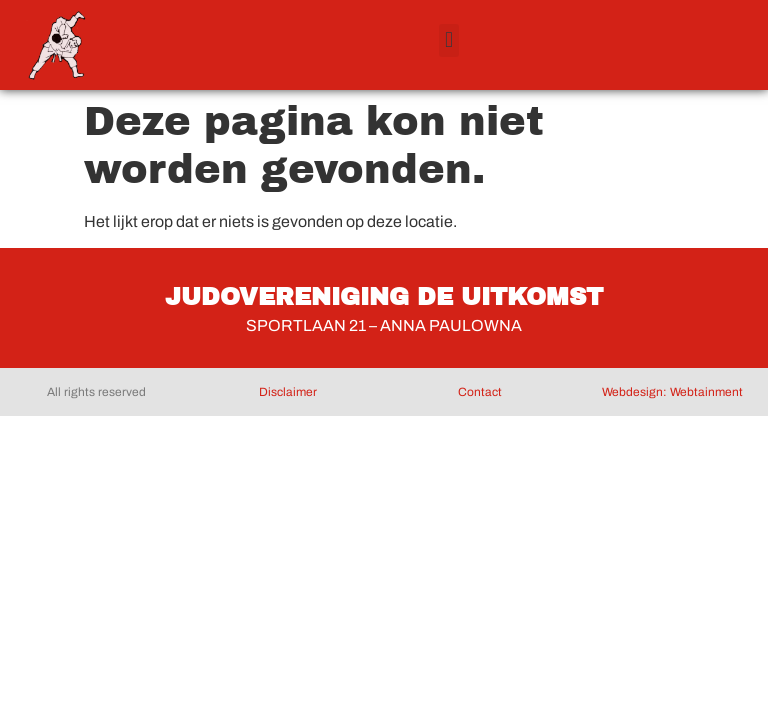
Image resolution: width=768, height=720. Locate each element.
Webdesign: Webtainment (672, 392)
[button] (448, 40)
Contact (480, 392)
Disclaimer (288, 392)
